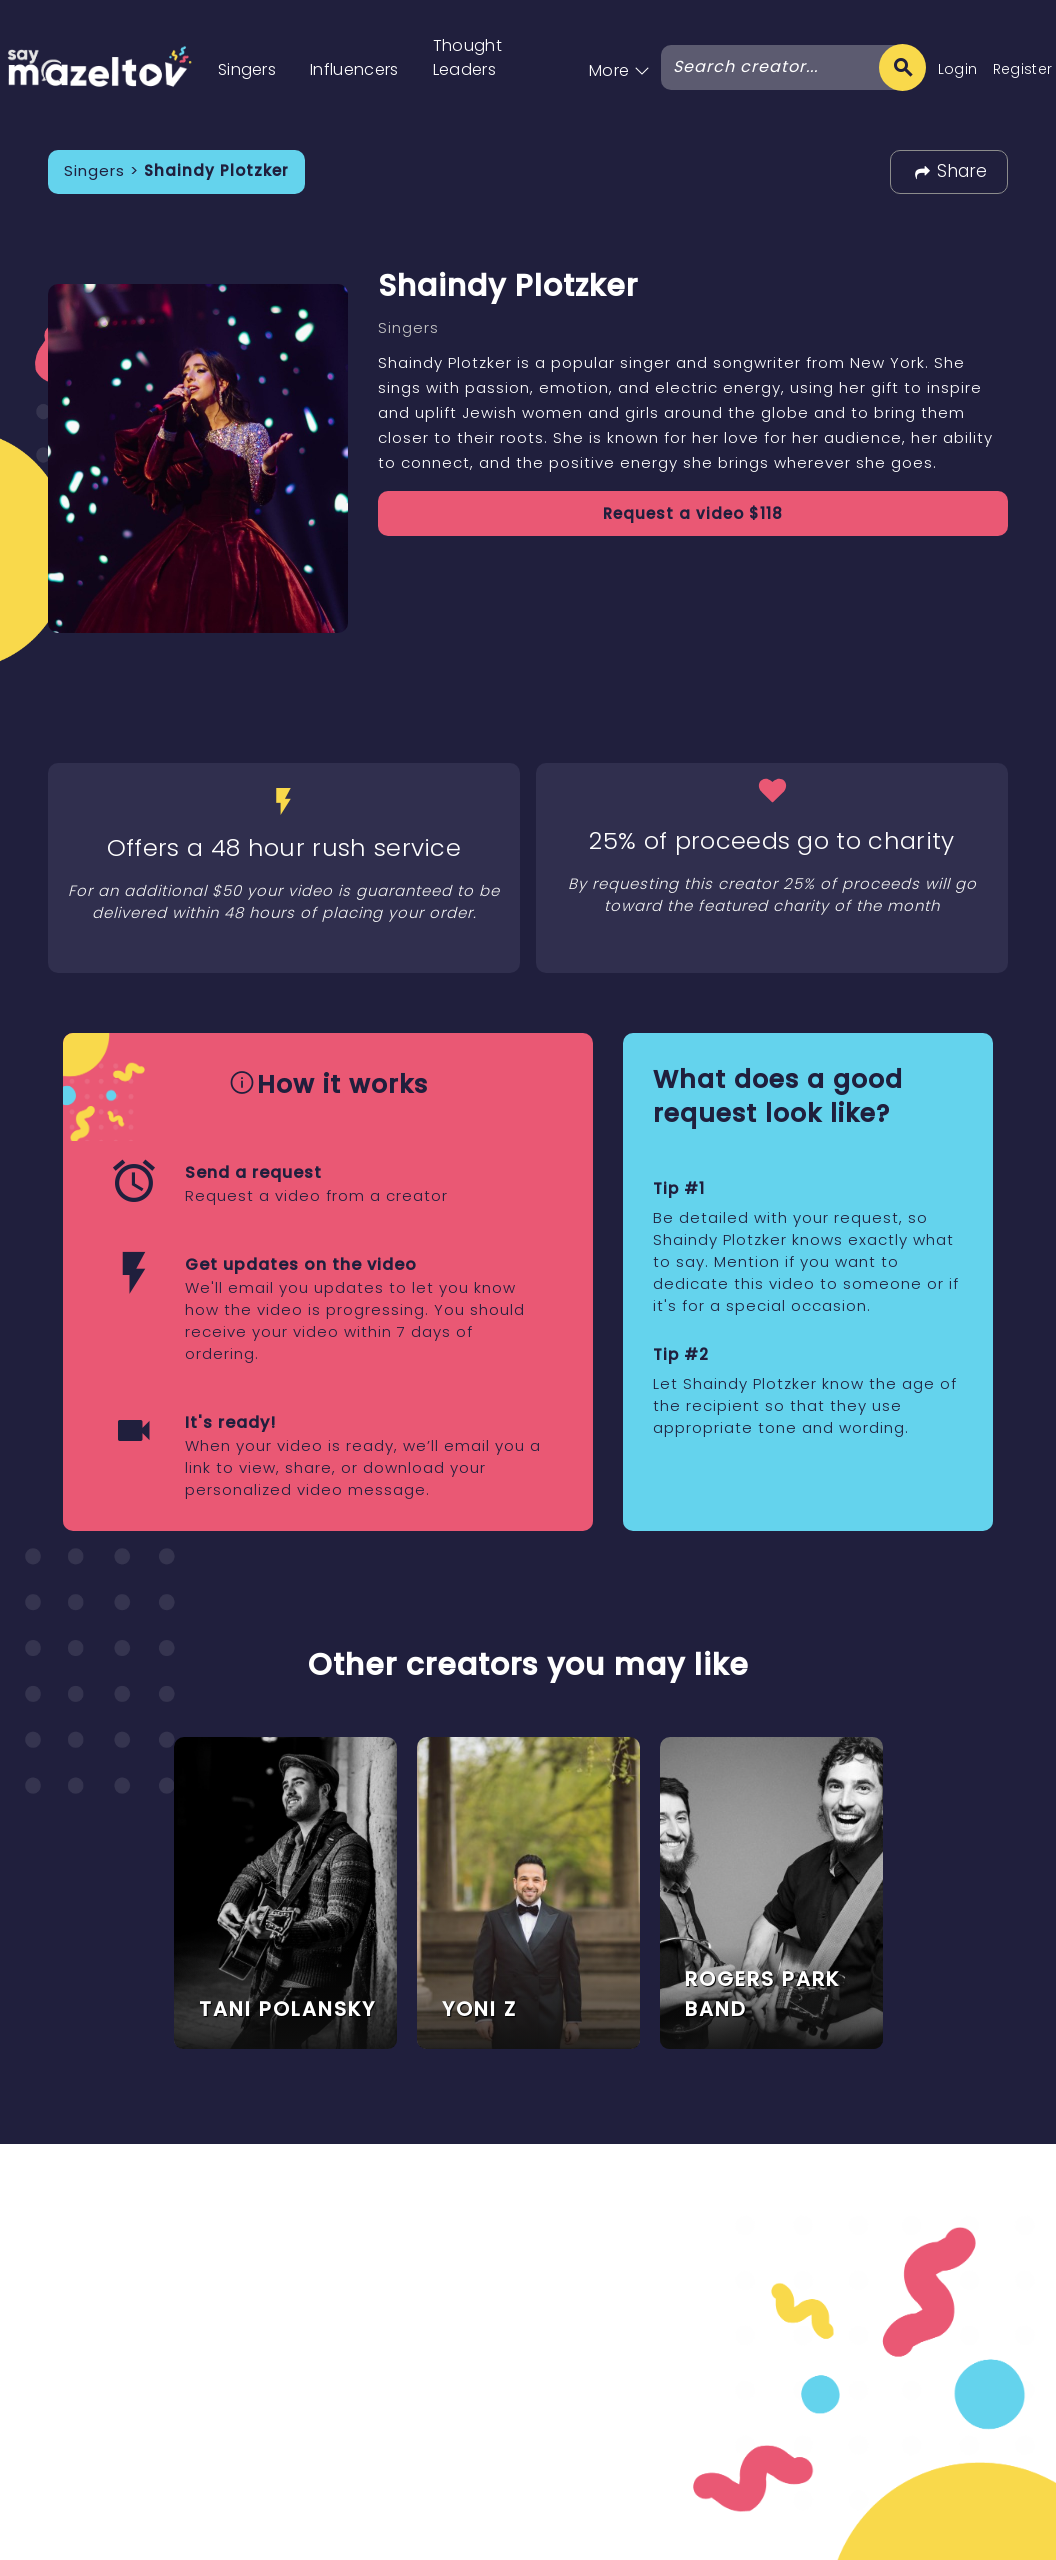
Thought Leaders (467, 57)
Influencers (354, 69)
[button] (619, 49)
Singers (247, 69)
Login (958, 69)
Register (1023, 69)
